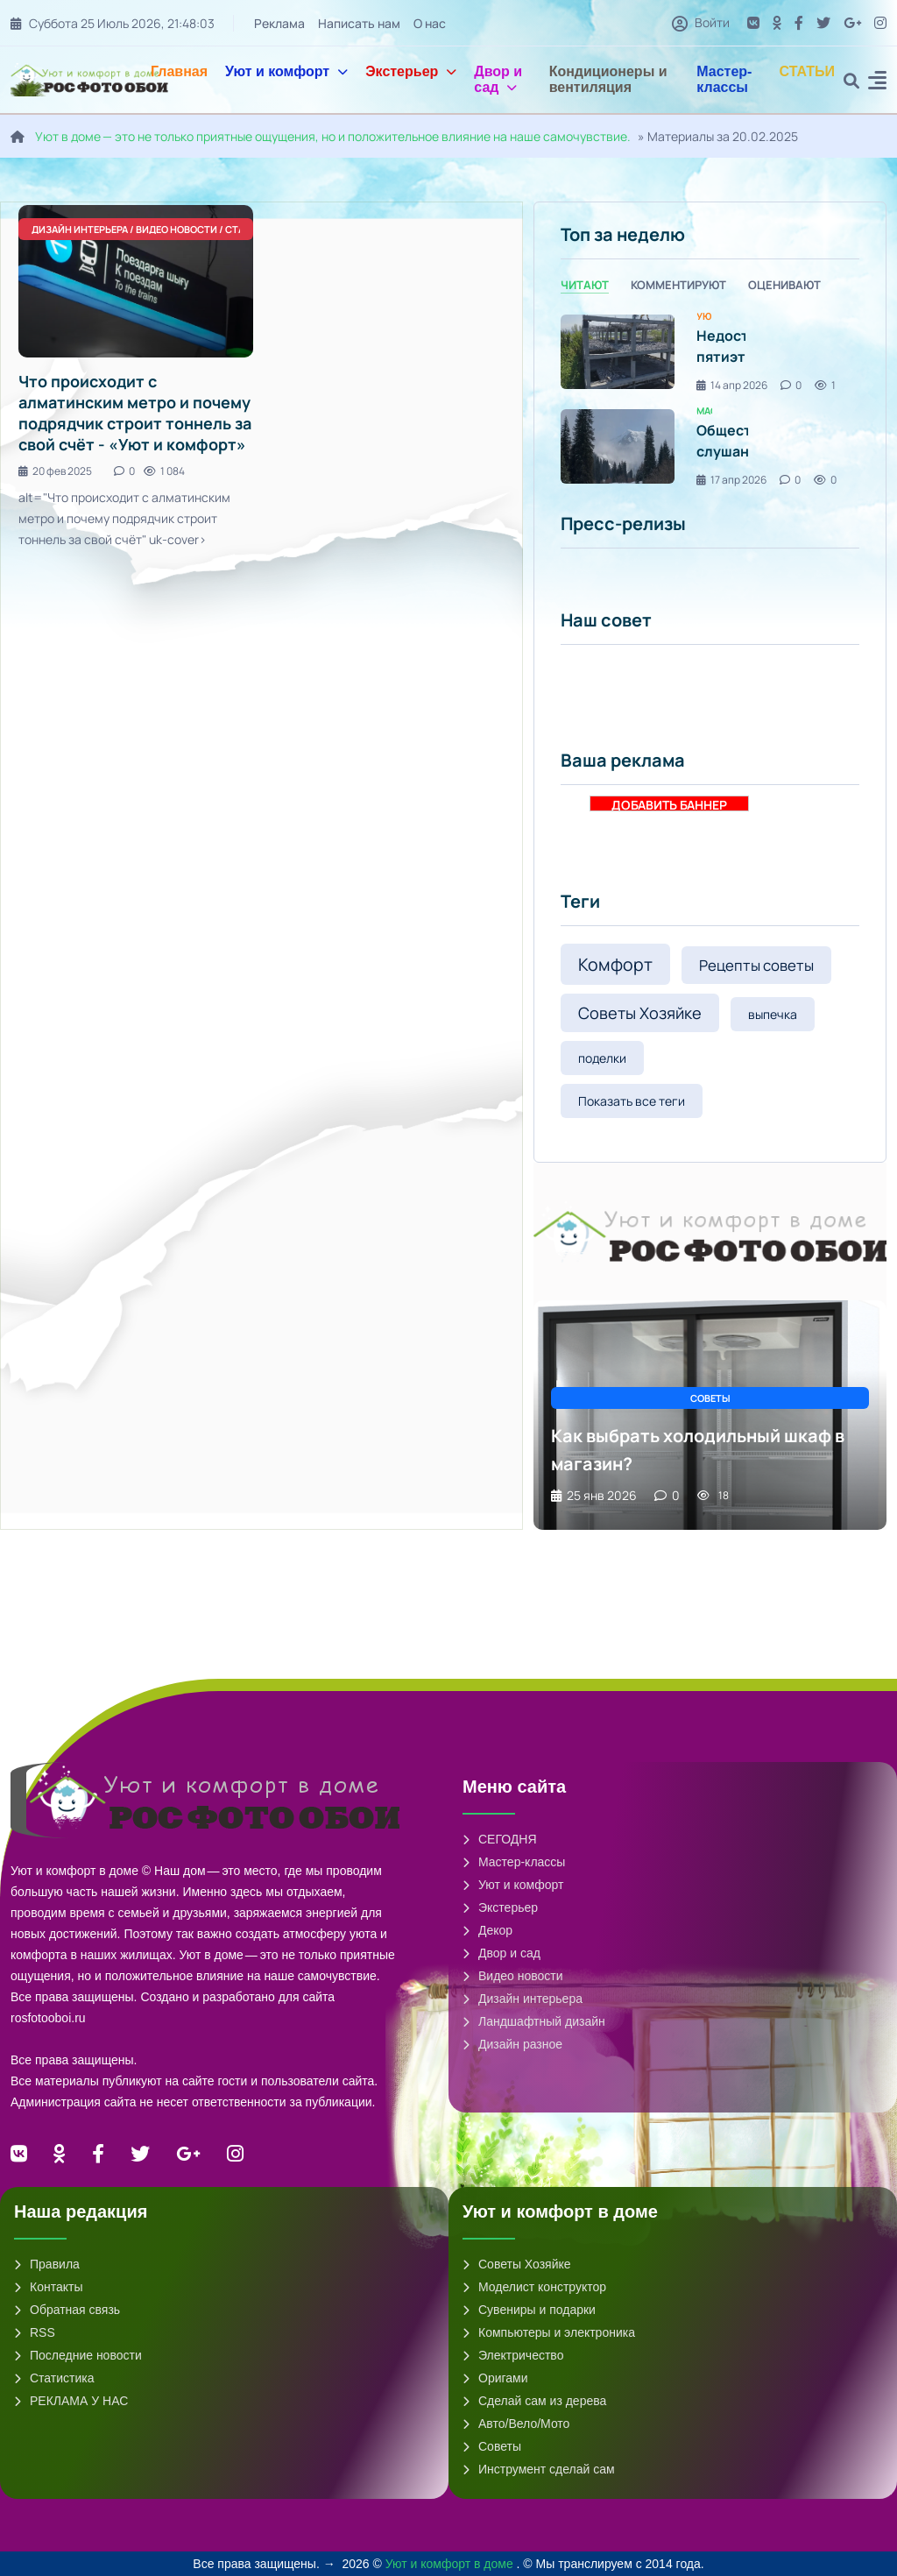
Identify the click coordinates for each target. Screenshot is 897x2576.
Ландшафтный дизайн (534, 2021)
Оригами (495, 2378)
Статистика (54, 2378)
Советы (492, 2446)
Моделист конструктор (534, 2287)
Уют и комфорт (286, 71)
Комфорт (615, 964)
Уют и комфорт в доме (451, 2564)
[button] (877, 82)
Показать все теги (631, 1101)
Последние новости (78, 2355)
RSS (34, 2332)
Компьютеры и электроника (549, 2332)
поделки (602, 1058)
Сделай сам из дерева (534, 2401)
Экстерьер (410, 71)
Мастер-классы (724, 79)
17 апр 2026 (731, 479)
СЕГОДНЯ (500, 1839)
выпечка (772, 1014)
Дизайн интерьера (523, 1999)
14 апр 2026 (731, 385)
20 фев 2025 (55, 471)
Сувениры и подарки (529, 2310)
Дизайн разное (512, 2044)
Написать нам (359, 23)
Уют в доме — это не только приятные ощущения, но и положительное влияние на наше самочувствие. (333, 136)
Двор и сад (498, 79)
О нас (429, 23)
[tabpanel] (710, 399)
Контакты (48, 2287)
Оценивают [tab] (784, 285)
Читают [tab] (585, 285)
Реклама (279, 23)
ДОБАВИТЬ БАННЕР (669, 803)
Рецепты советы (756, 965)
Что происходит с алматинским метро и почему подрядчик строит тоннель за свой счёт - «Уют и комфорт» (134, 413)
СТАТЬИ (807, 71)
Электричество (513, 2355)
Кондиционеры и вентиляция (608, 79)
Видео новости (513, 1976)
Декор (487, 1930)
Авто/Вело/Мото (516, 2424)
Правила (47, 2264)
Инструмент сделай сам (539, 2469)
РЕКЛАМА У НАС (71, 2401)
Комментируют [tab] (678, 285)
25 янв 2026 (594, 1495)
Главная (179, 71)
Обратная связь (67, 2310)
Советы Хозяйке (640, 1012)
